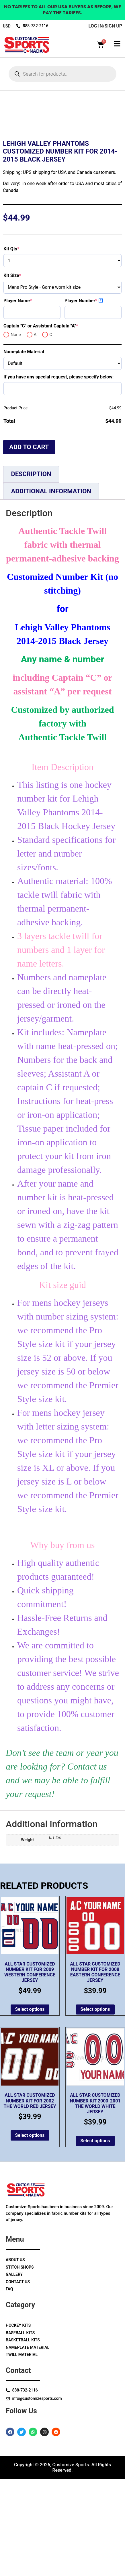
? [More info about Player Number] (100, 397)
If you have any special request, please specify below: (58, 474)
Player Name (27, 397)
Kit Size (22, 372)
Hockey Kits (18, 2422)
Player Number (91, 397)
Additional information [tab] (51, 588)
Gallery (14, 2371)
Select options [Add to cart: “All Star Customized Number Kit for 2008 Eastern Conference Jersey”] (95, 2106)
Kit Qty (21, 346)
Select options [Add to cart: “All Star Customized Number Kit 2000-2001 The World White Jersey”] (95, 2238)
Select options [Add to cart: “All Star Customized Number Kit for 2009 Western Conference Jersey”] (30, 2106)
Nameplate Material (23, 448)
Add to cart (29, 544)
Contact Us (18, 2379)
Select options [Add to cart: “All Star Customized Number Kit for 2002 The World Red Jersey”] (30, 2232)
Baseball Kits (20, 2430)
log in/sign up (105, 26)
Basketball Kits (23, 2437)
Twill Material (22, 2452)
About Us (15, 2357)
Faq (9, 2386)
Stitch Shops (20, 2364)
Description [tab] (31, 571)
